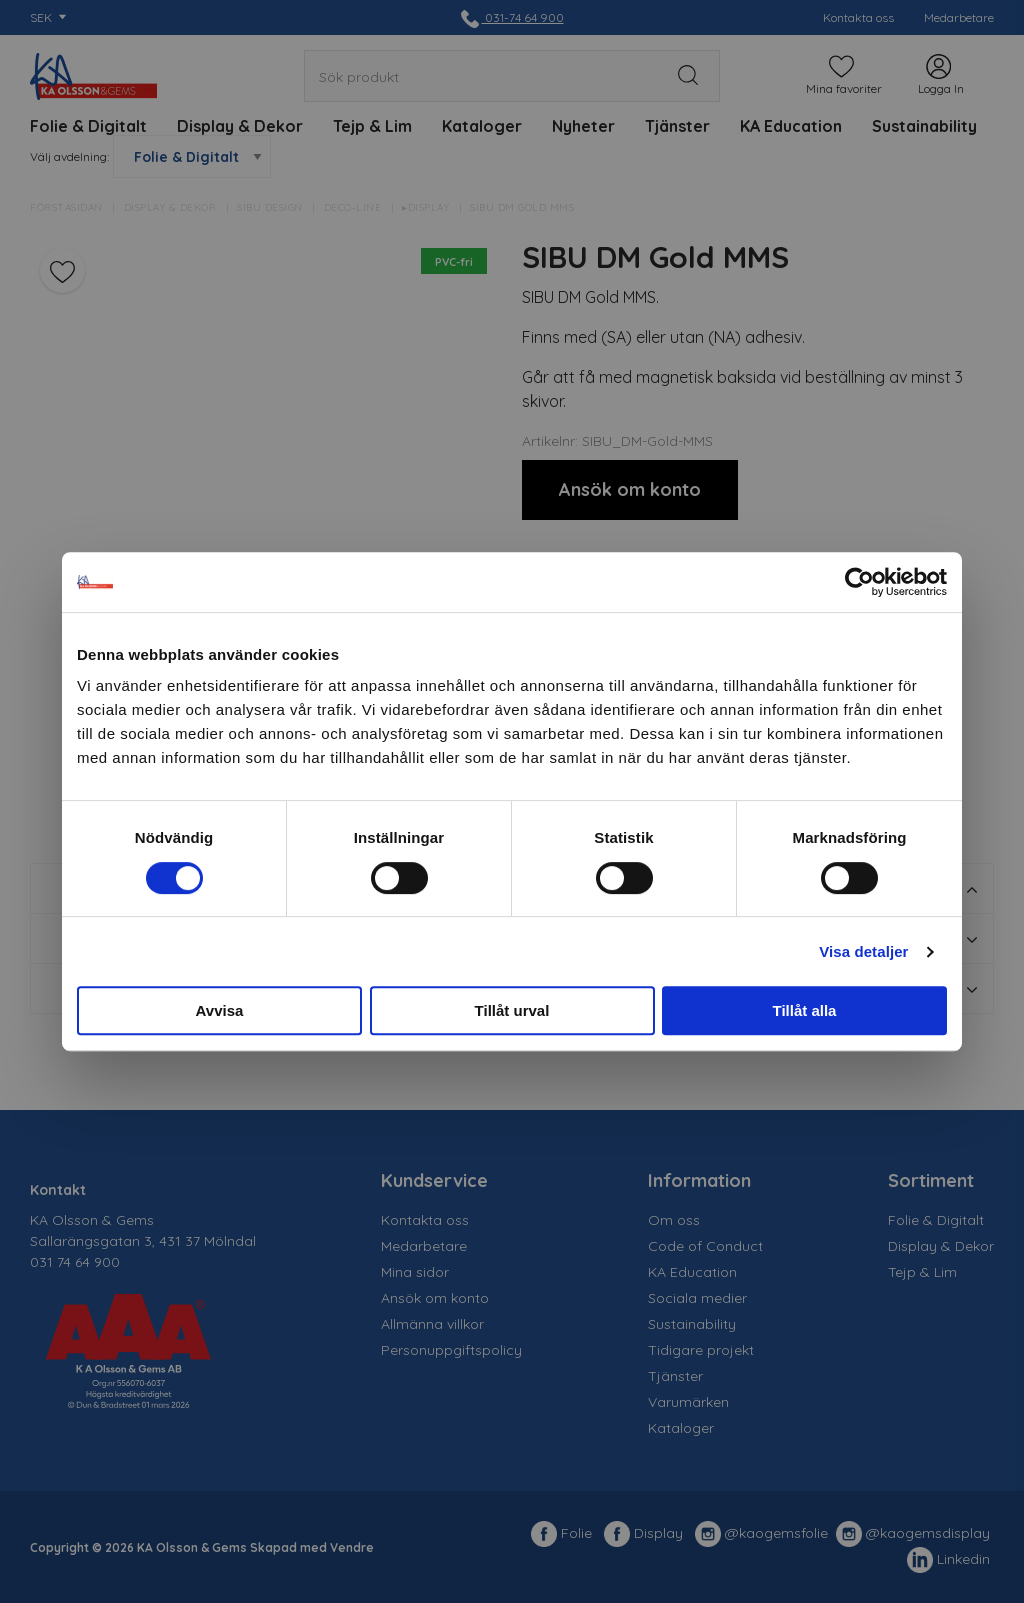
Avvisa (220, 1010)
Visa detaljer (863, 951)
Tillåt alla (805, 1010)
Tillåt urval (512, 1010)
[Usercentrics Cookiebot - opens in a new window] (859, 582)
